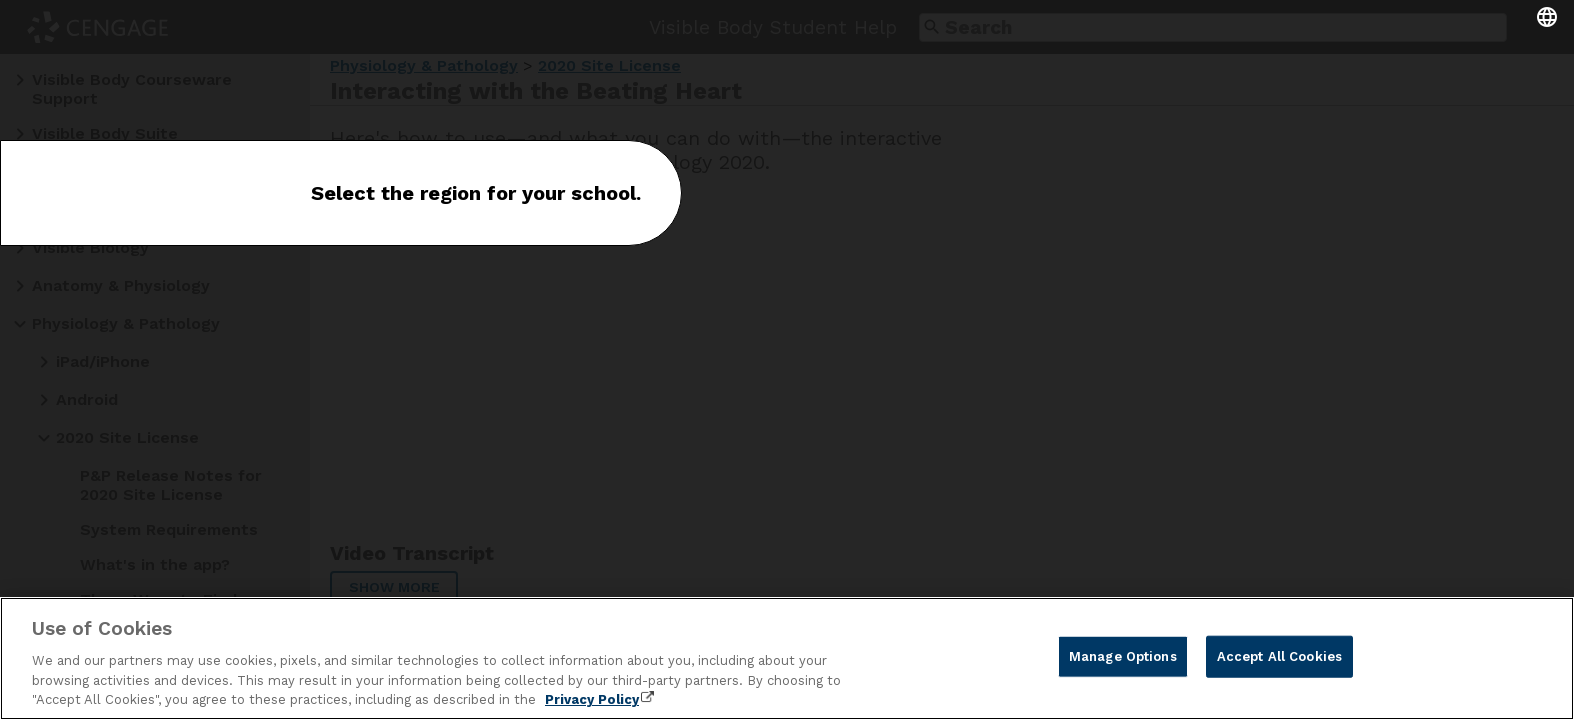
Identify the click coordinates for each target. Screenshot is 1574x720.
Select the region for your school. (476, 193)
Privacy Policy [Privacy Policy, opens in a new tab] (592, 699)
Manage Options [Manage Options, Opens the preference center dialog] (1123, 656)
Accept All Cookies (1279, 656)
